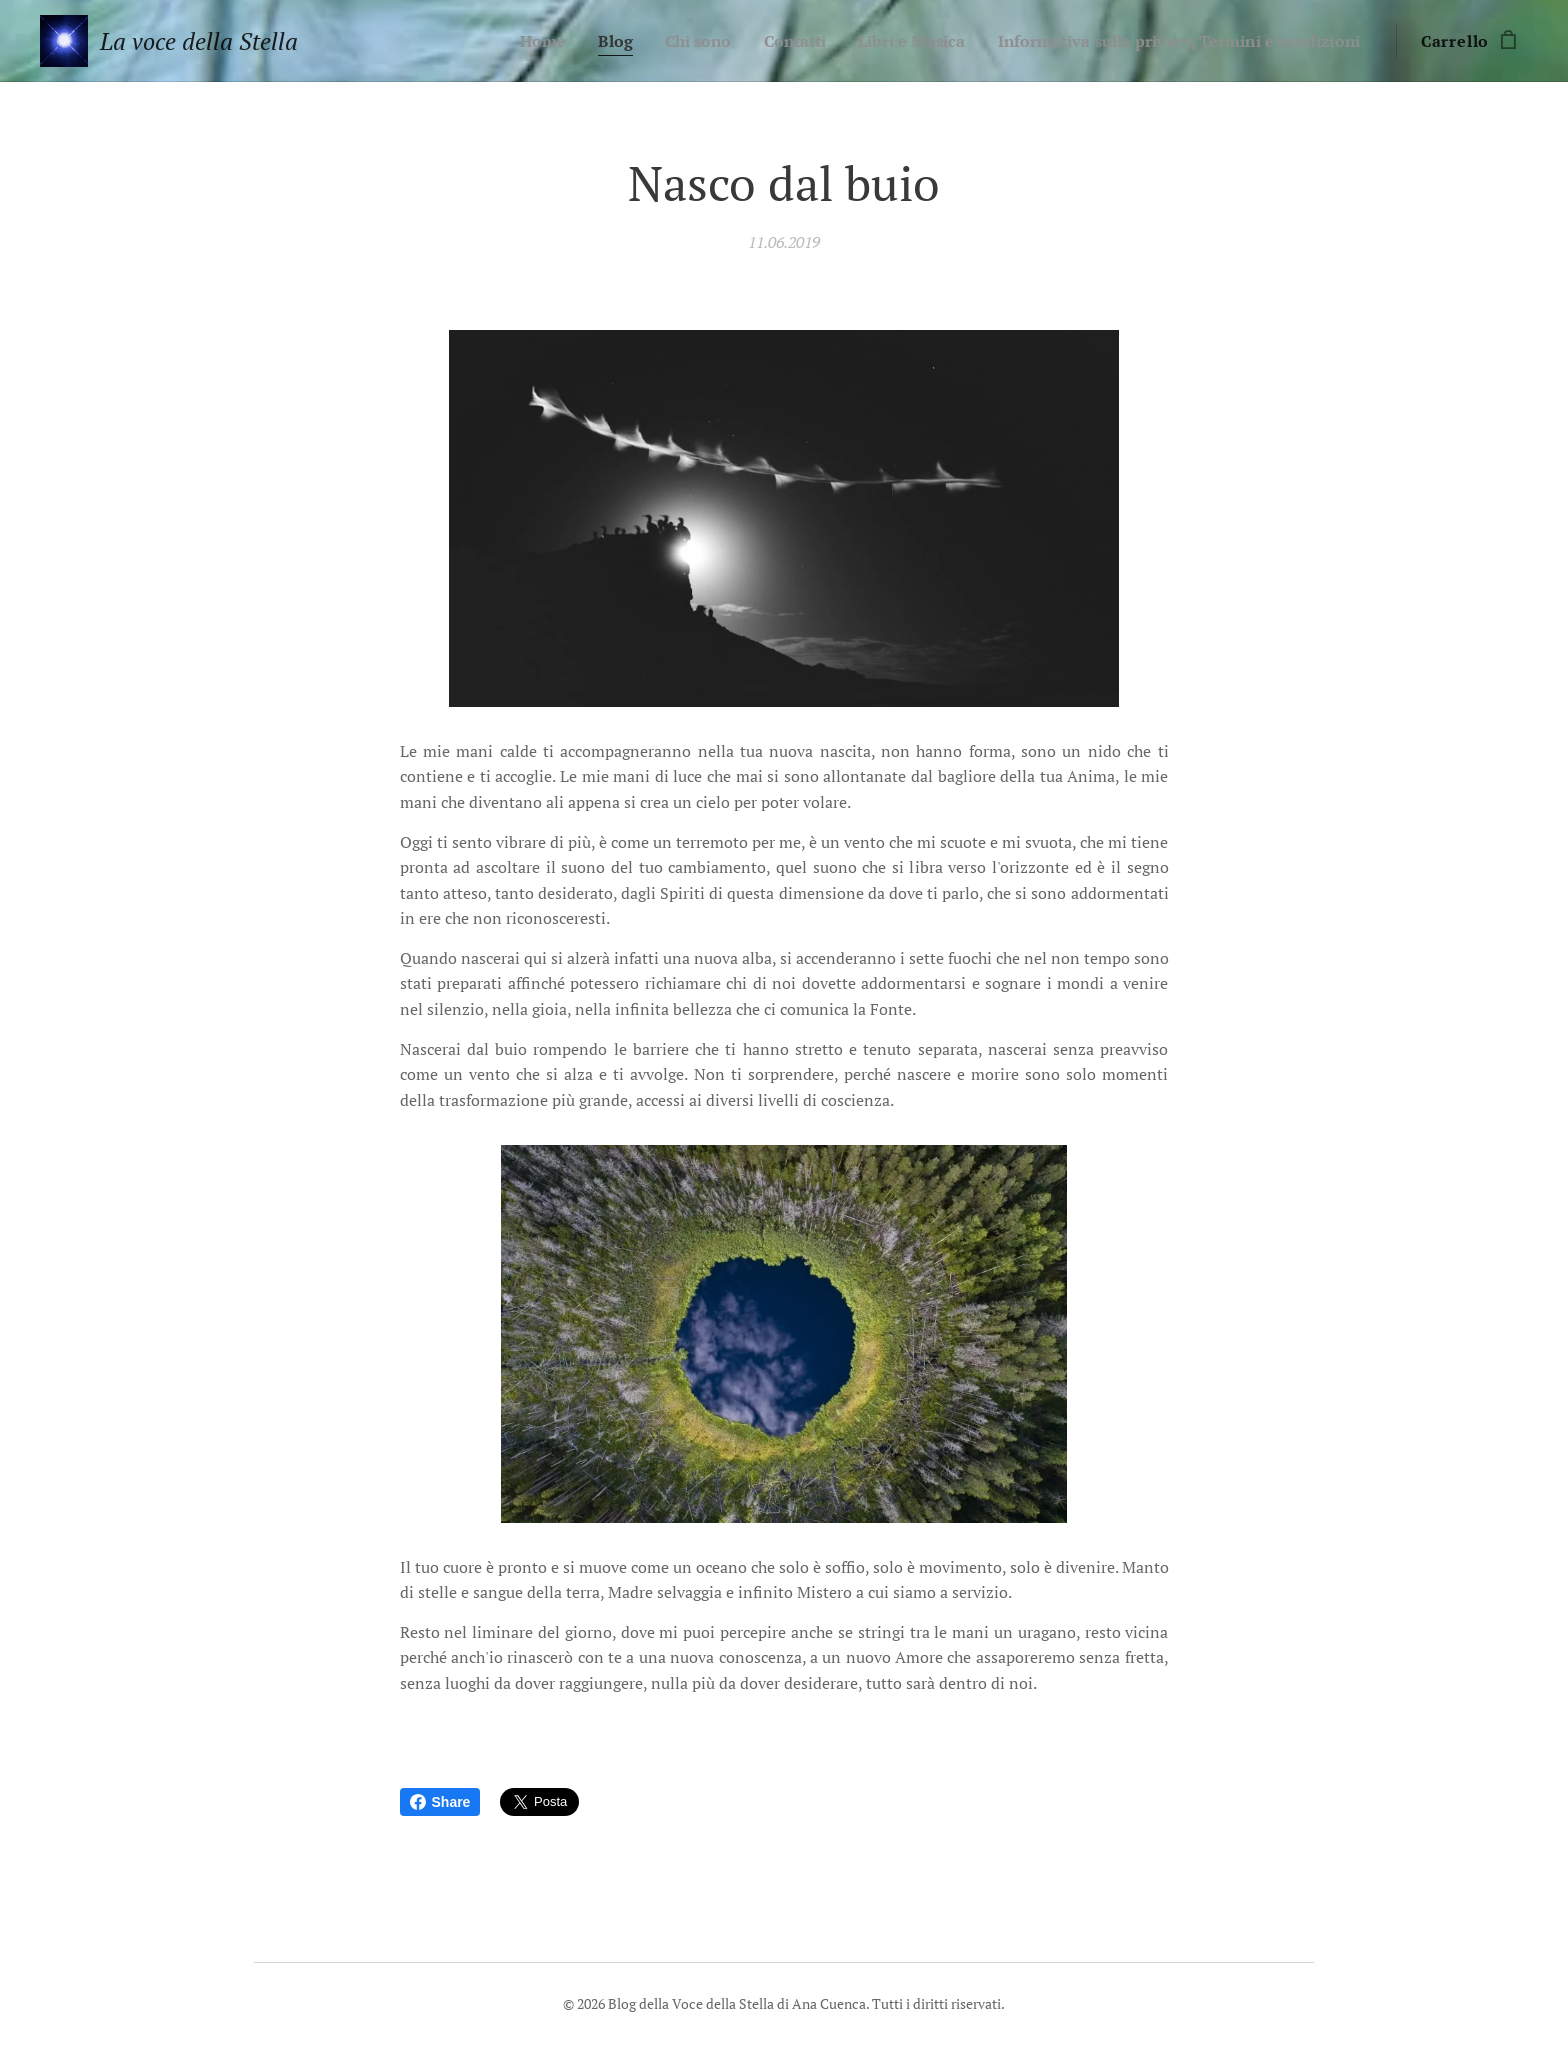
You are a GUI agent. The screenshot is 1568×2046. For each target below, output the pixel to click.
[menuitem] (490, 41)
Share (440, 1802)
